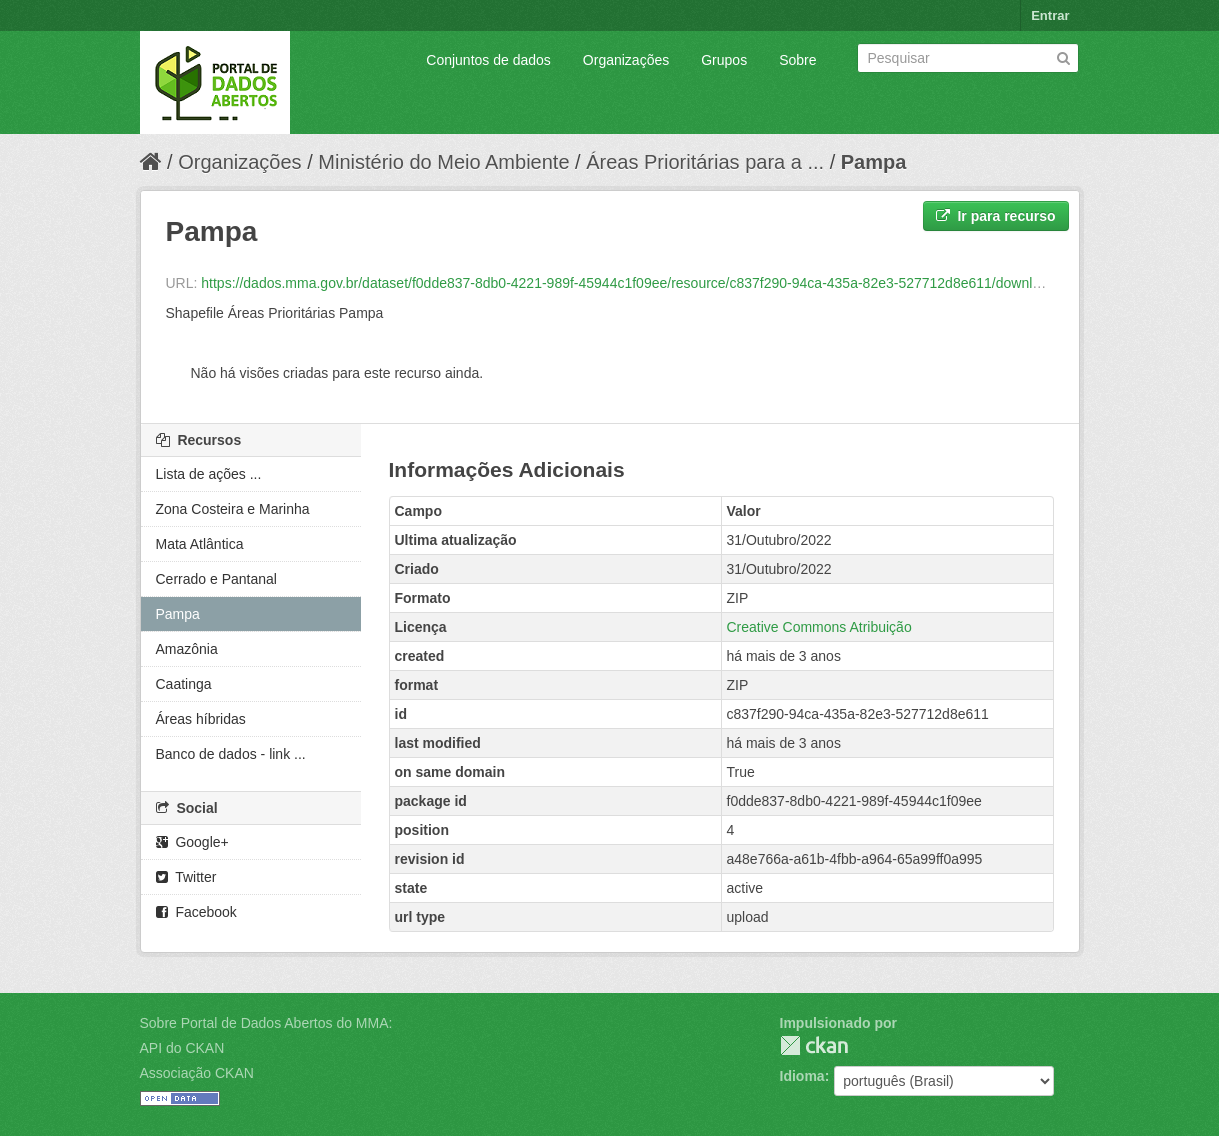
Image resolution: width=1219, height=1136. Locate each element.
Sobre (797, 60)
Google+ (192, 842)
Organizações (626, 60)
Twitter (186, 877)
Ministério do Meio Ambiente (443, 162)
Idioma (802, 1076)
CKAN (814, 1045)
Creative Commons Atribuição (819, 627)
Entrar (1050, 15)
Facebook (196, 912)
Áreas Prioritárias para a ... (705, 162)
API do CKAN (182, 1048)
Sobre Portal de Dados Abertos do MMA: (266, 1023)
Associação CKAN (197, 1073)
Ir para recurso (996, 216)
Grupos (724, 60)
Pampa (874, 162)
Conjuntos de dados (488, 60)
